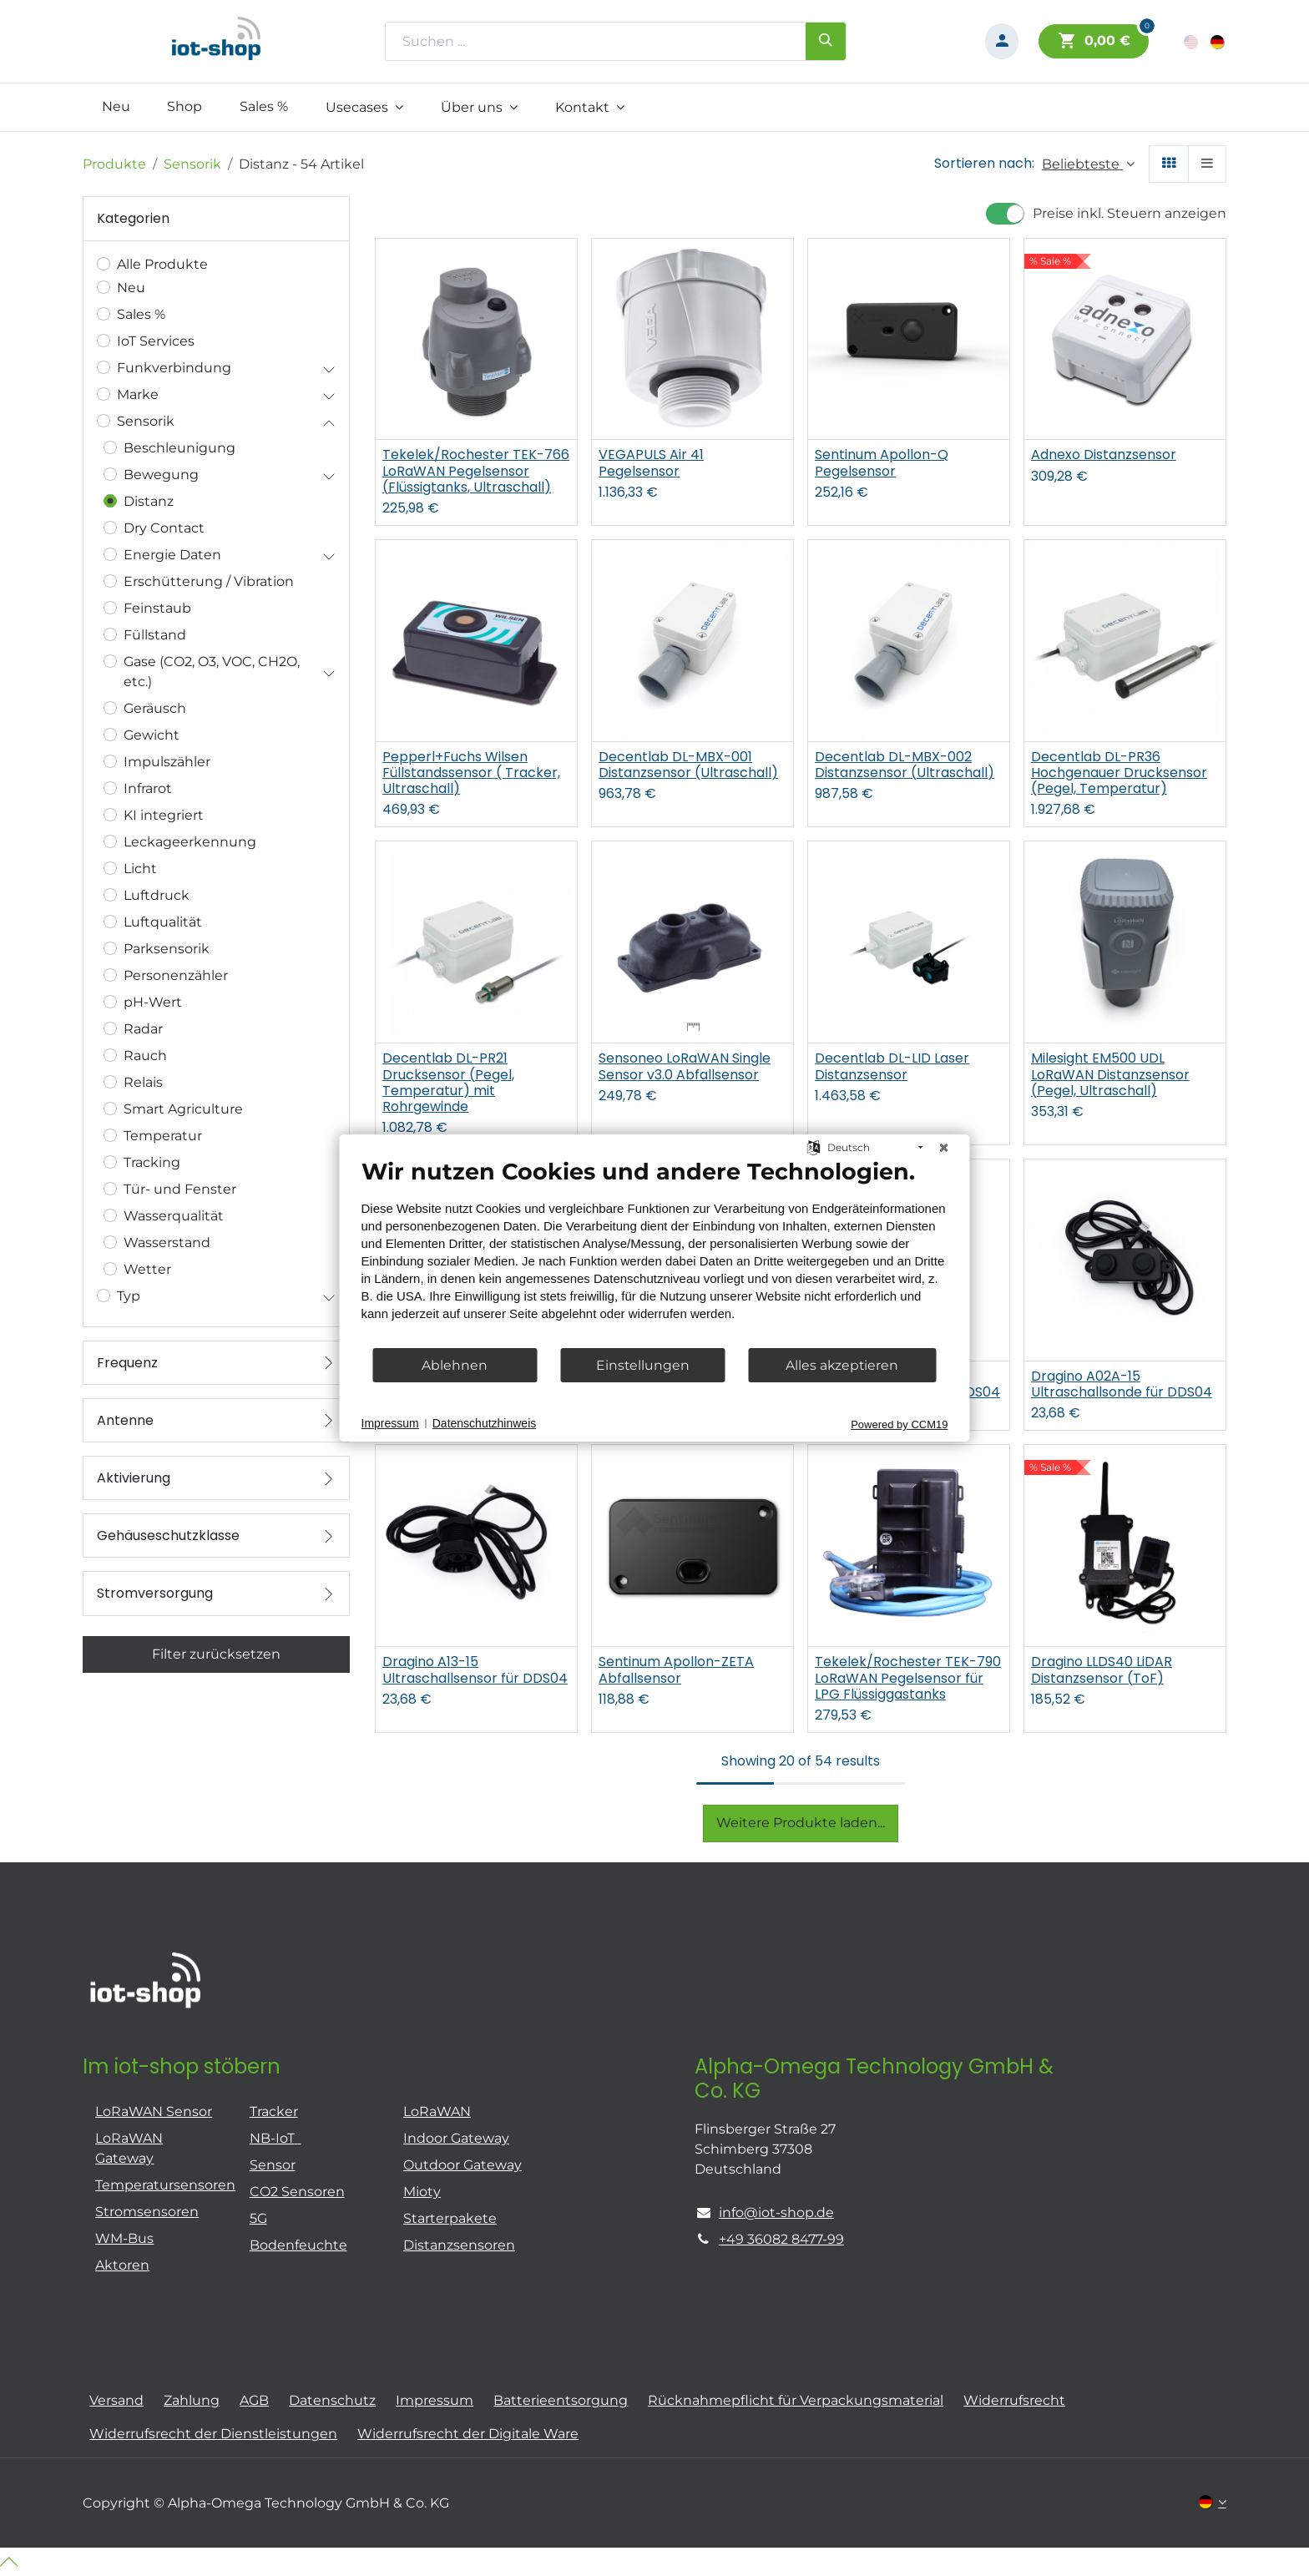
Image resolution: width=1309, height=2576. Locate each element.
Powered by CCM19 (899, 1424)
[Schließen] (944, 1147)
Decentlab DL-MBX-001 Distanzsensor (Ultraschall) (688, 764)
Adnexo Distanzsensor (1103, 454)
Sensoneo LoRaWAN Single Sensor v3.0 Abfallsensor (685, 1066)
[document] (654, 1252)
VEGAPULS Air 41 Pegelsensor (651, 462)
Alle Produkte (162, 264)
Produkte (114, 164)
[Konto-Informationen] (1001, 41)
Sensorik (192, 164)
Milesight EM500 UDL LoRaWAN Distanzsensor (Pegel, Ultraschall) (1110, 1074)
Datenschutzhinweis (484, 1423)
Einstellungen (643, 1365)
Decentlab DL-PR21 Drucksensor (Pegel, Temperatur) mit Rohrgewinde (448, 1082)
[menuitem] (116, 106)
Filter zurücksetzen (216, 1654)
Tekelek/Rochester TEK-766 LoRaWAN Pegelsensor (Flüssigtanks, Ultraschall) (475, 471)
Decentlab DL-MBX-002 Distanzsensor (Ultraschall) (904, 764)
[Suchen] (826, 41)
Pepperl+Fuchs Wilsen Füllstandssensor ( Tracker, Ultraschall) (471, 773)
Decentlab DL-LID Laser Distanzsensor (892, 1066)
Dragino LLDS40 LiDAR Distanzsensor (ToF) (1101, 1669)
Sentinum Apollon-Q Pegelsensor (881, 462)
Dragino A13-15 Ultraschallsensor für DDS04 (475, 1669)
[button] (1088, 164)
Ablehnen (455, 1365)
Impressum (390, 1423)
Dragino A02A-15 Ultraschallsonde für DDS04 (1121, 1384)
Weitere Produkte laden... (800, 1823)
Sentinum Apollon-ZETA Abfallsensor (676, 1669)
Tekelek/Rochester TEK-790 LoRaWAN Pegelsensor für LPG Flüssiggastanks (908, 1678)
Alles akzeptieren (842, 1365)
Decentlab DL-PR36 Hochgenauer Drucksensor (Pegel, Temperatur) (1119, 773)
